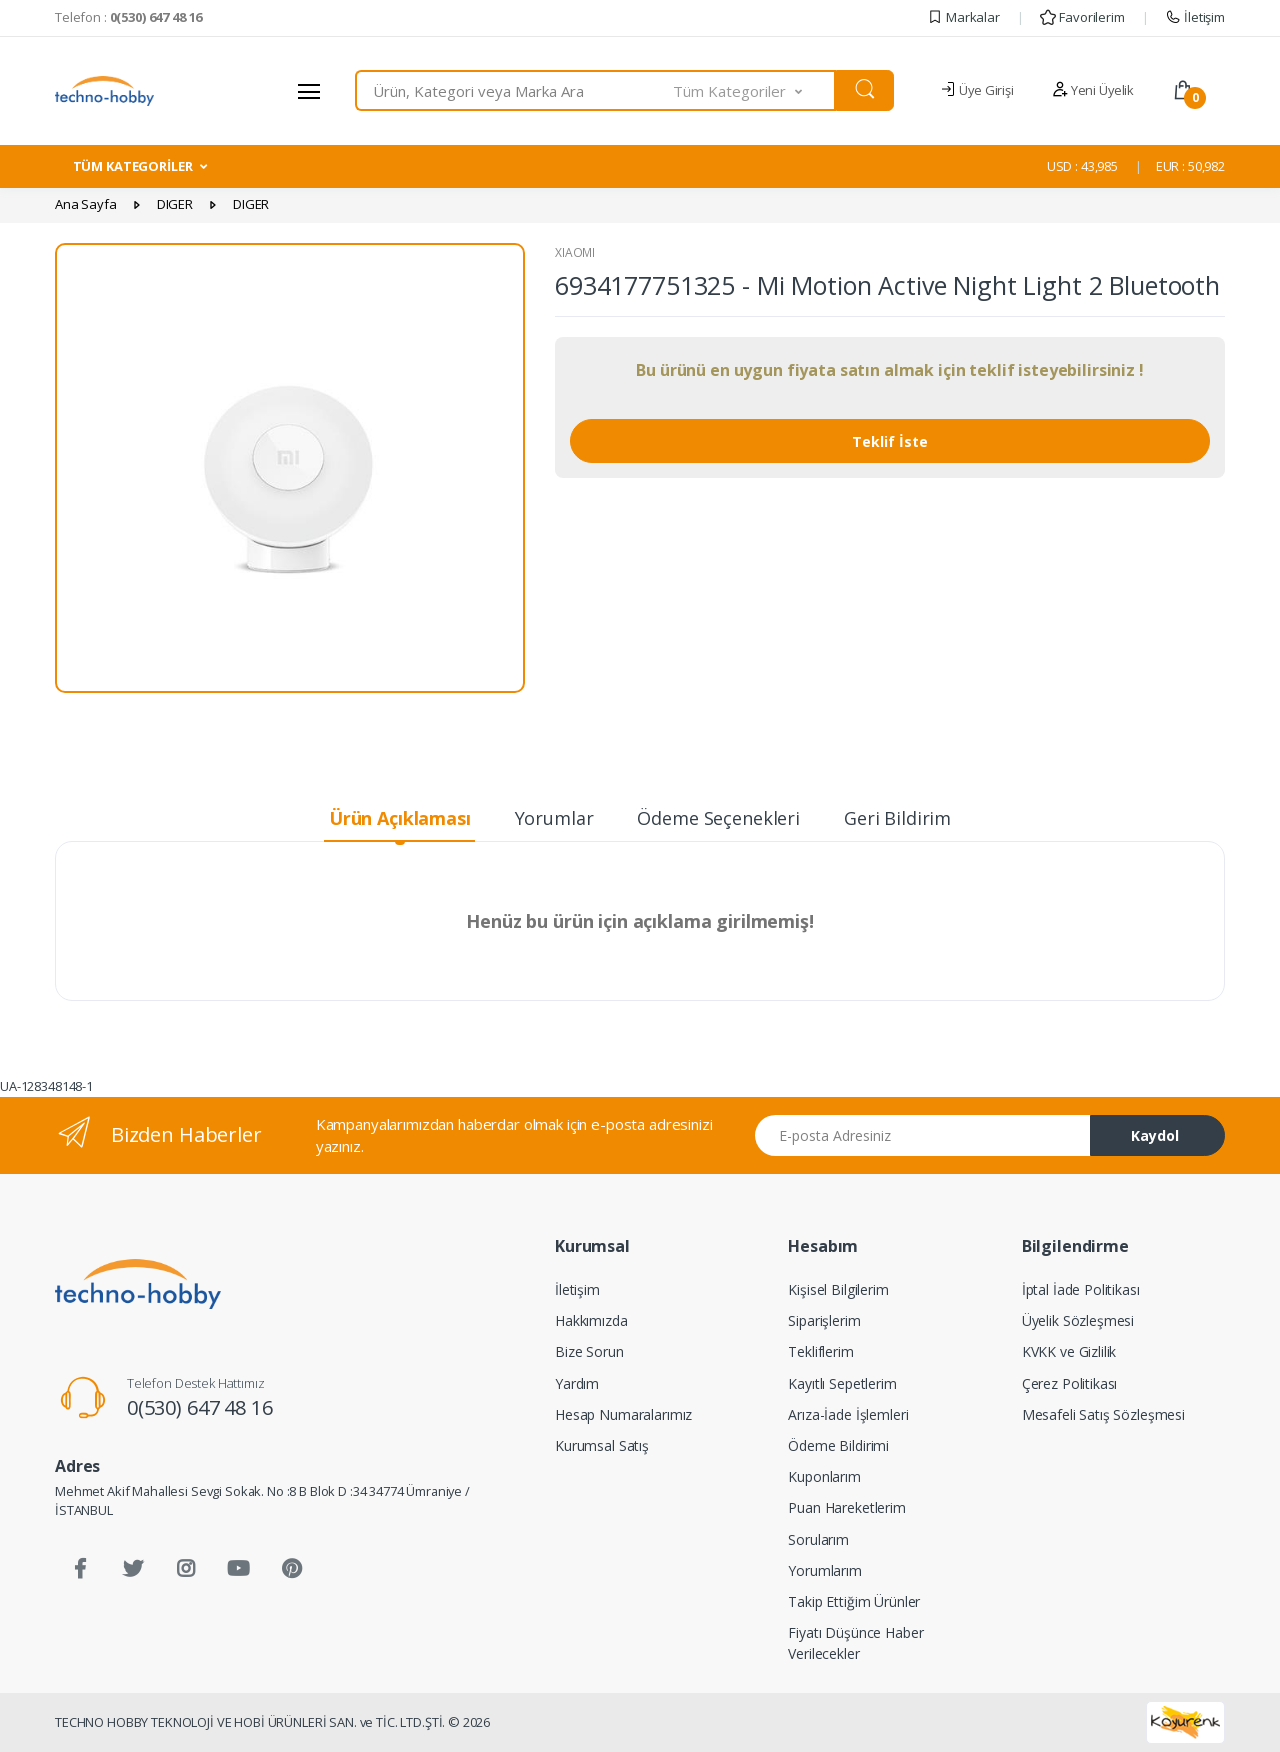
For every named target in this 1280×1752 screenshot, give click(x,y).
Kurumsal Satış (602, 1445)
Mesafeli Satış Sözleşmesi (1103, 1414)
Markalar (963, 17)
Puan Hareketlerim (847, 1507)
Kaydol (1155, 1135)
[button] (755, 90)
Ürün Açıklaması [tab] (400, 818)
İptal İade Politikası (1081, 1289)
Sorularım (818, 1539)
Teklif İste (890, 441)
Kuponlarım (824, 1476)
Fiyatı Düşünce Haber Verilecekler (855, 1643)
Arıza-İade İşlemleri (848, 1414)
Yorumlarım (825, 1570)
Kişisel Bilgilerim (838, 1289)
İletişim (1195, 17)
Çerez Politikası (1070, 1383)
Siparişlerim (824, 1320)
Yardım (577, 1383)
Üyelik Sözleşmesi (1078, 1320)
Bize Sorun (589, 1351)
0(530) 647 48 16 (200, 1407)
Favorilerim (1082, 17)
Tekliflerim (820, 1351)
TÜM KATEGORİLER (133, 166)
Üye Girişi (976, 90)
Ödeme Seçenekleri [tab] (718, 818)
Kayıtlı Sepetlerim (842, 1383)
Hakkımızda (591, 1320)
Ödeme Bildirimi (838, 1445)
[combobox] (514, 90)
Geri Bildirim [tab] (897, 818)
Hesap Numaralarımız (623, 1414)
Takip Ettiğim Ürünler (854, 1601)
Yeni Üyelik (1093, 90)
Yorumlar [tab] (554, 818)
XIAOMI (575, 252)
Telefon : (128, 17)
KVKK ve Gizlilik (1069, 1351)
